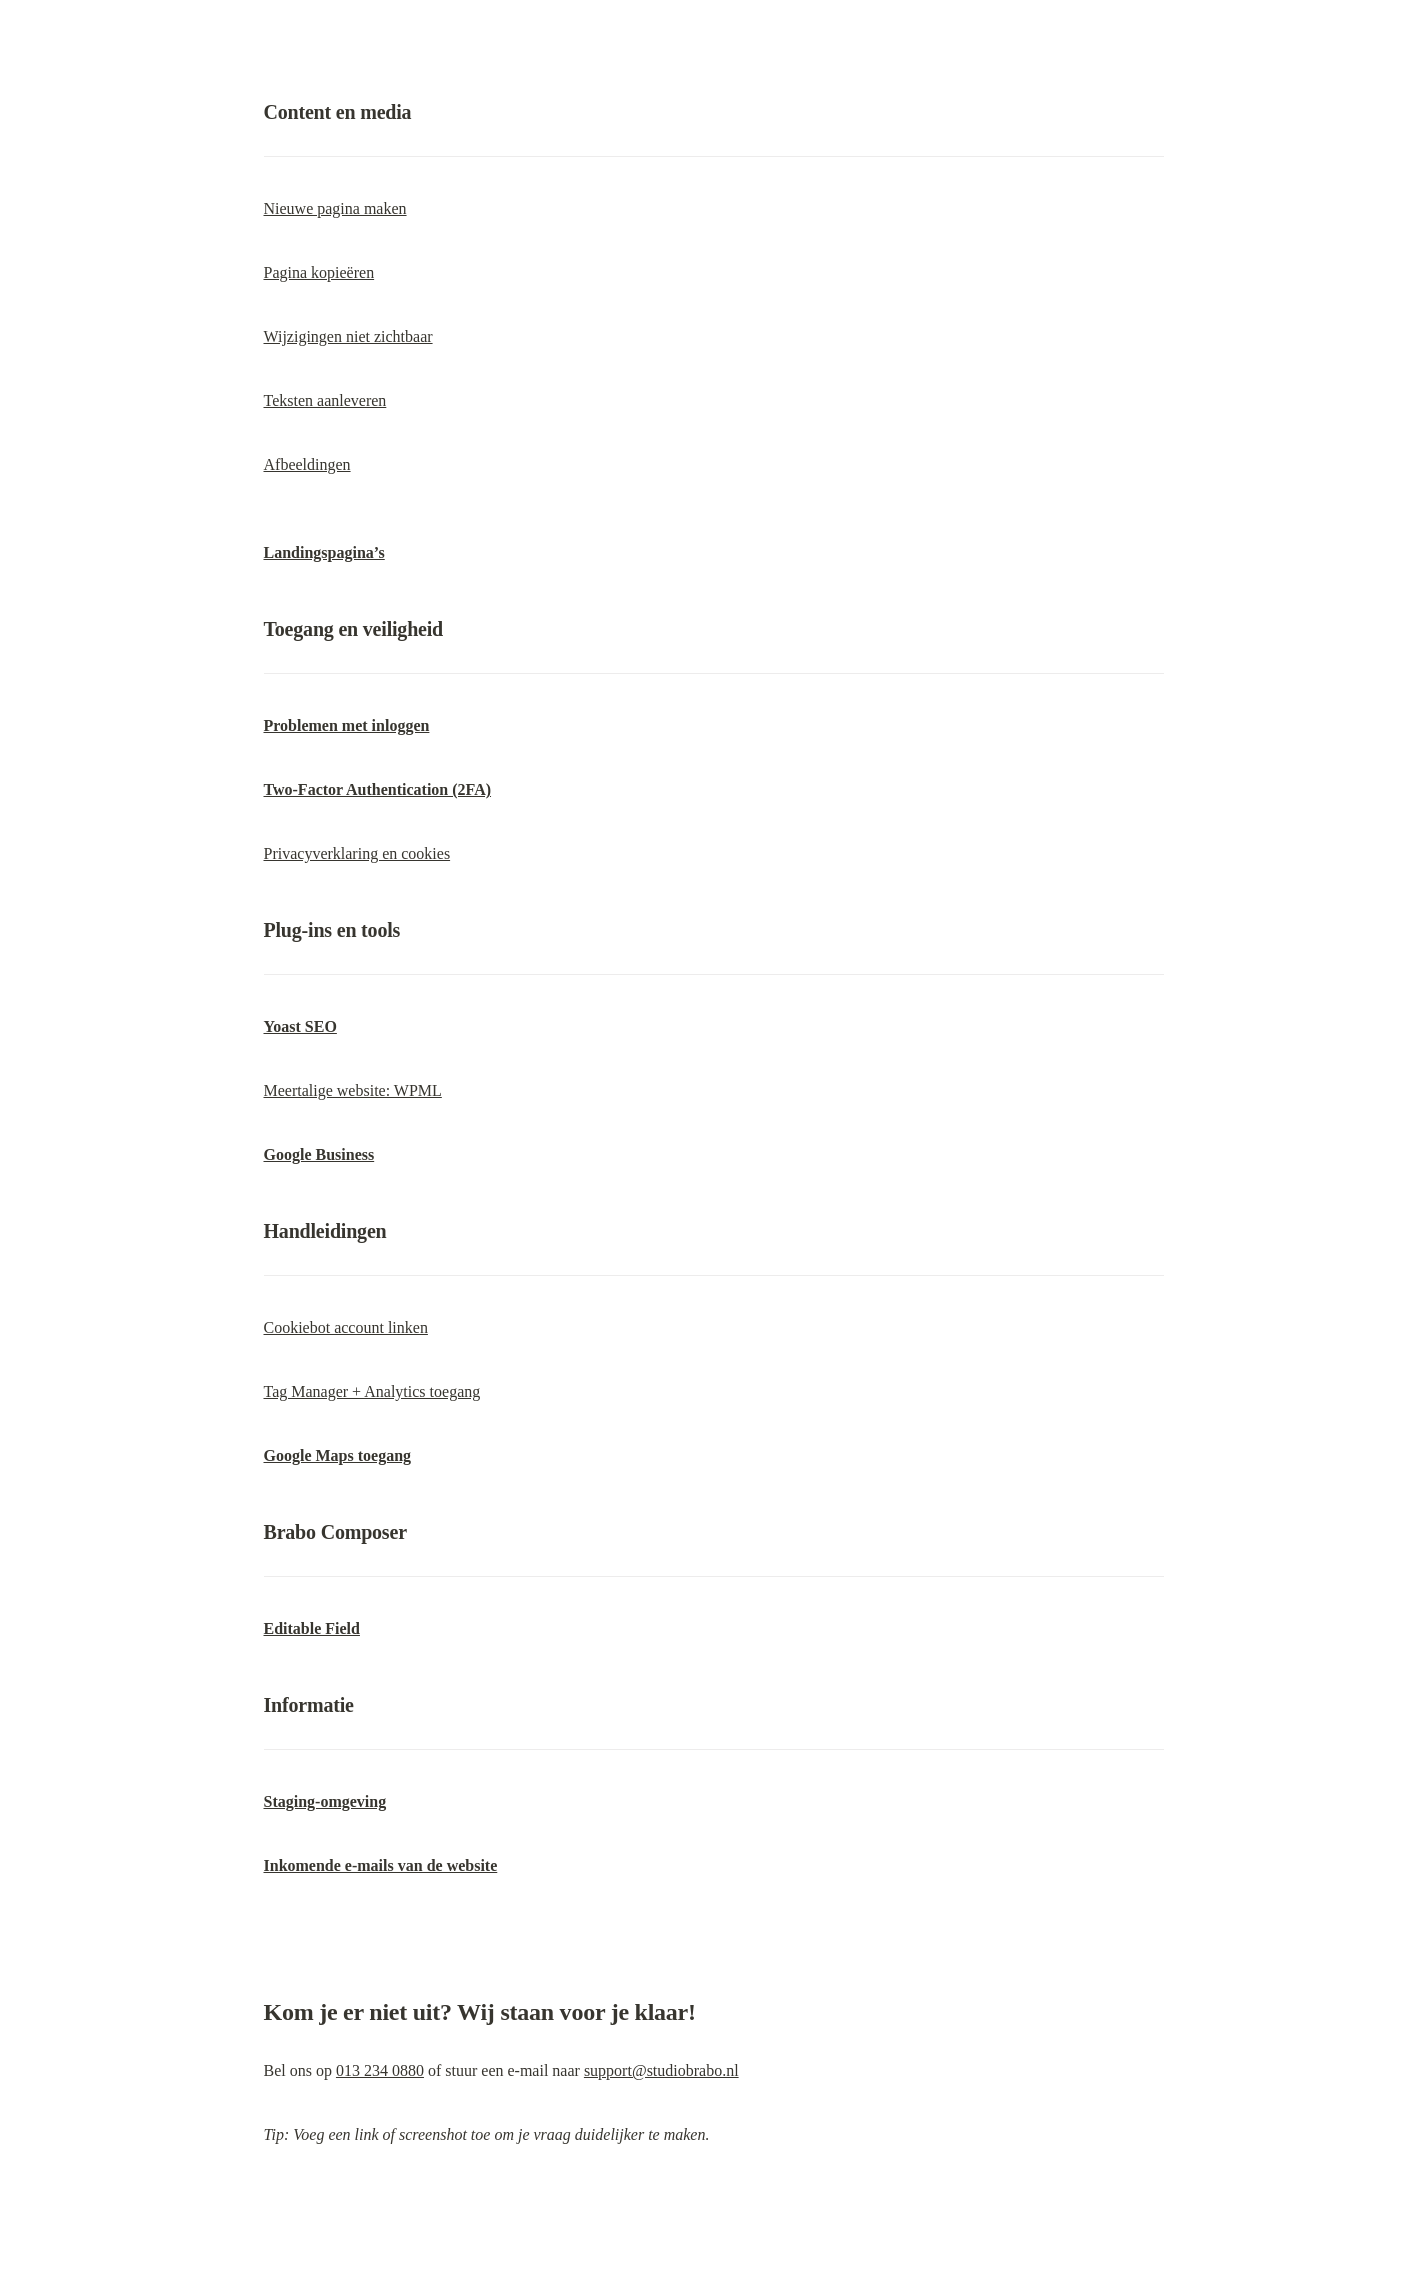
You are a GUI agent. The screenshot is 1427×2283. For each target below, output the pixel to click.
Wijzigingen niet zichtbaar (348, 336)
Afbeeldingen (307, 464)
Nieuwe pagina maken (335, 208)
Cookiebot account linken (346, 1327)
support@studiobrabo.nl (661, 2070)
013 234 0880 (380, 2070)
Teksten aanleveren (325, 400)
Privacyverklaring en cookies (357, 853)
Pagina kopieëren (319, 272)
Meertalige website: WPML (353, 1090)
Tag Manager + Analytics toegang (372, 1391)
